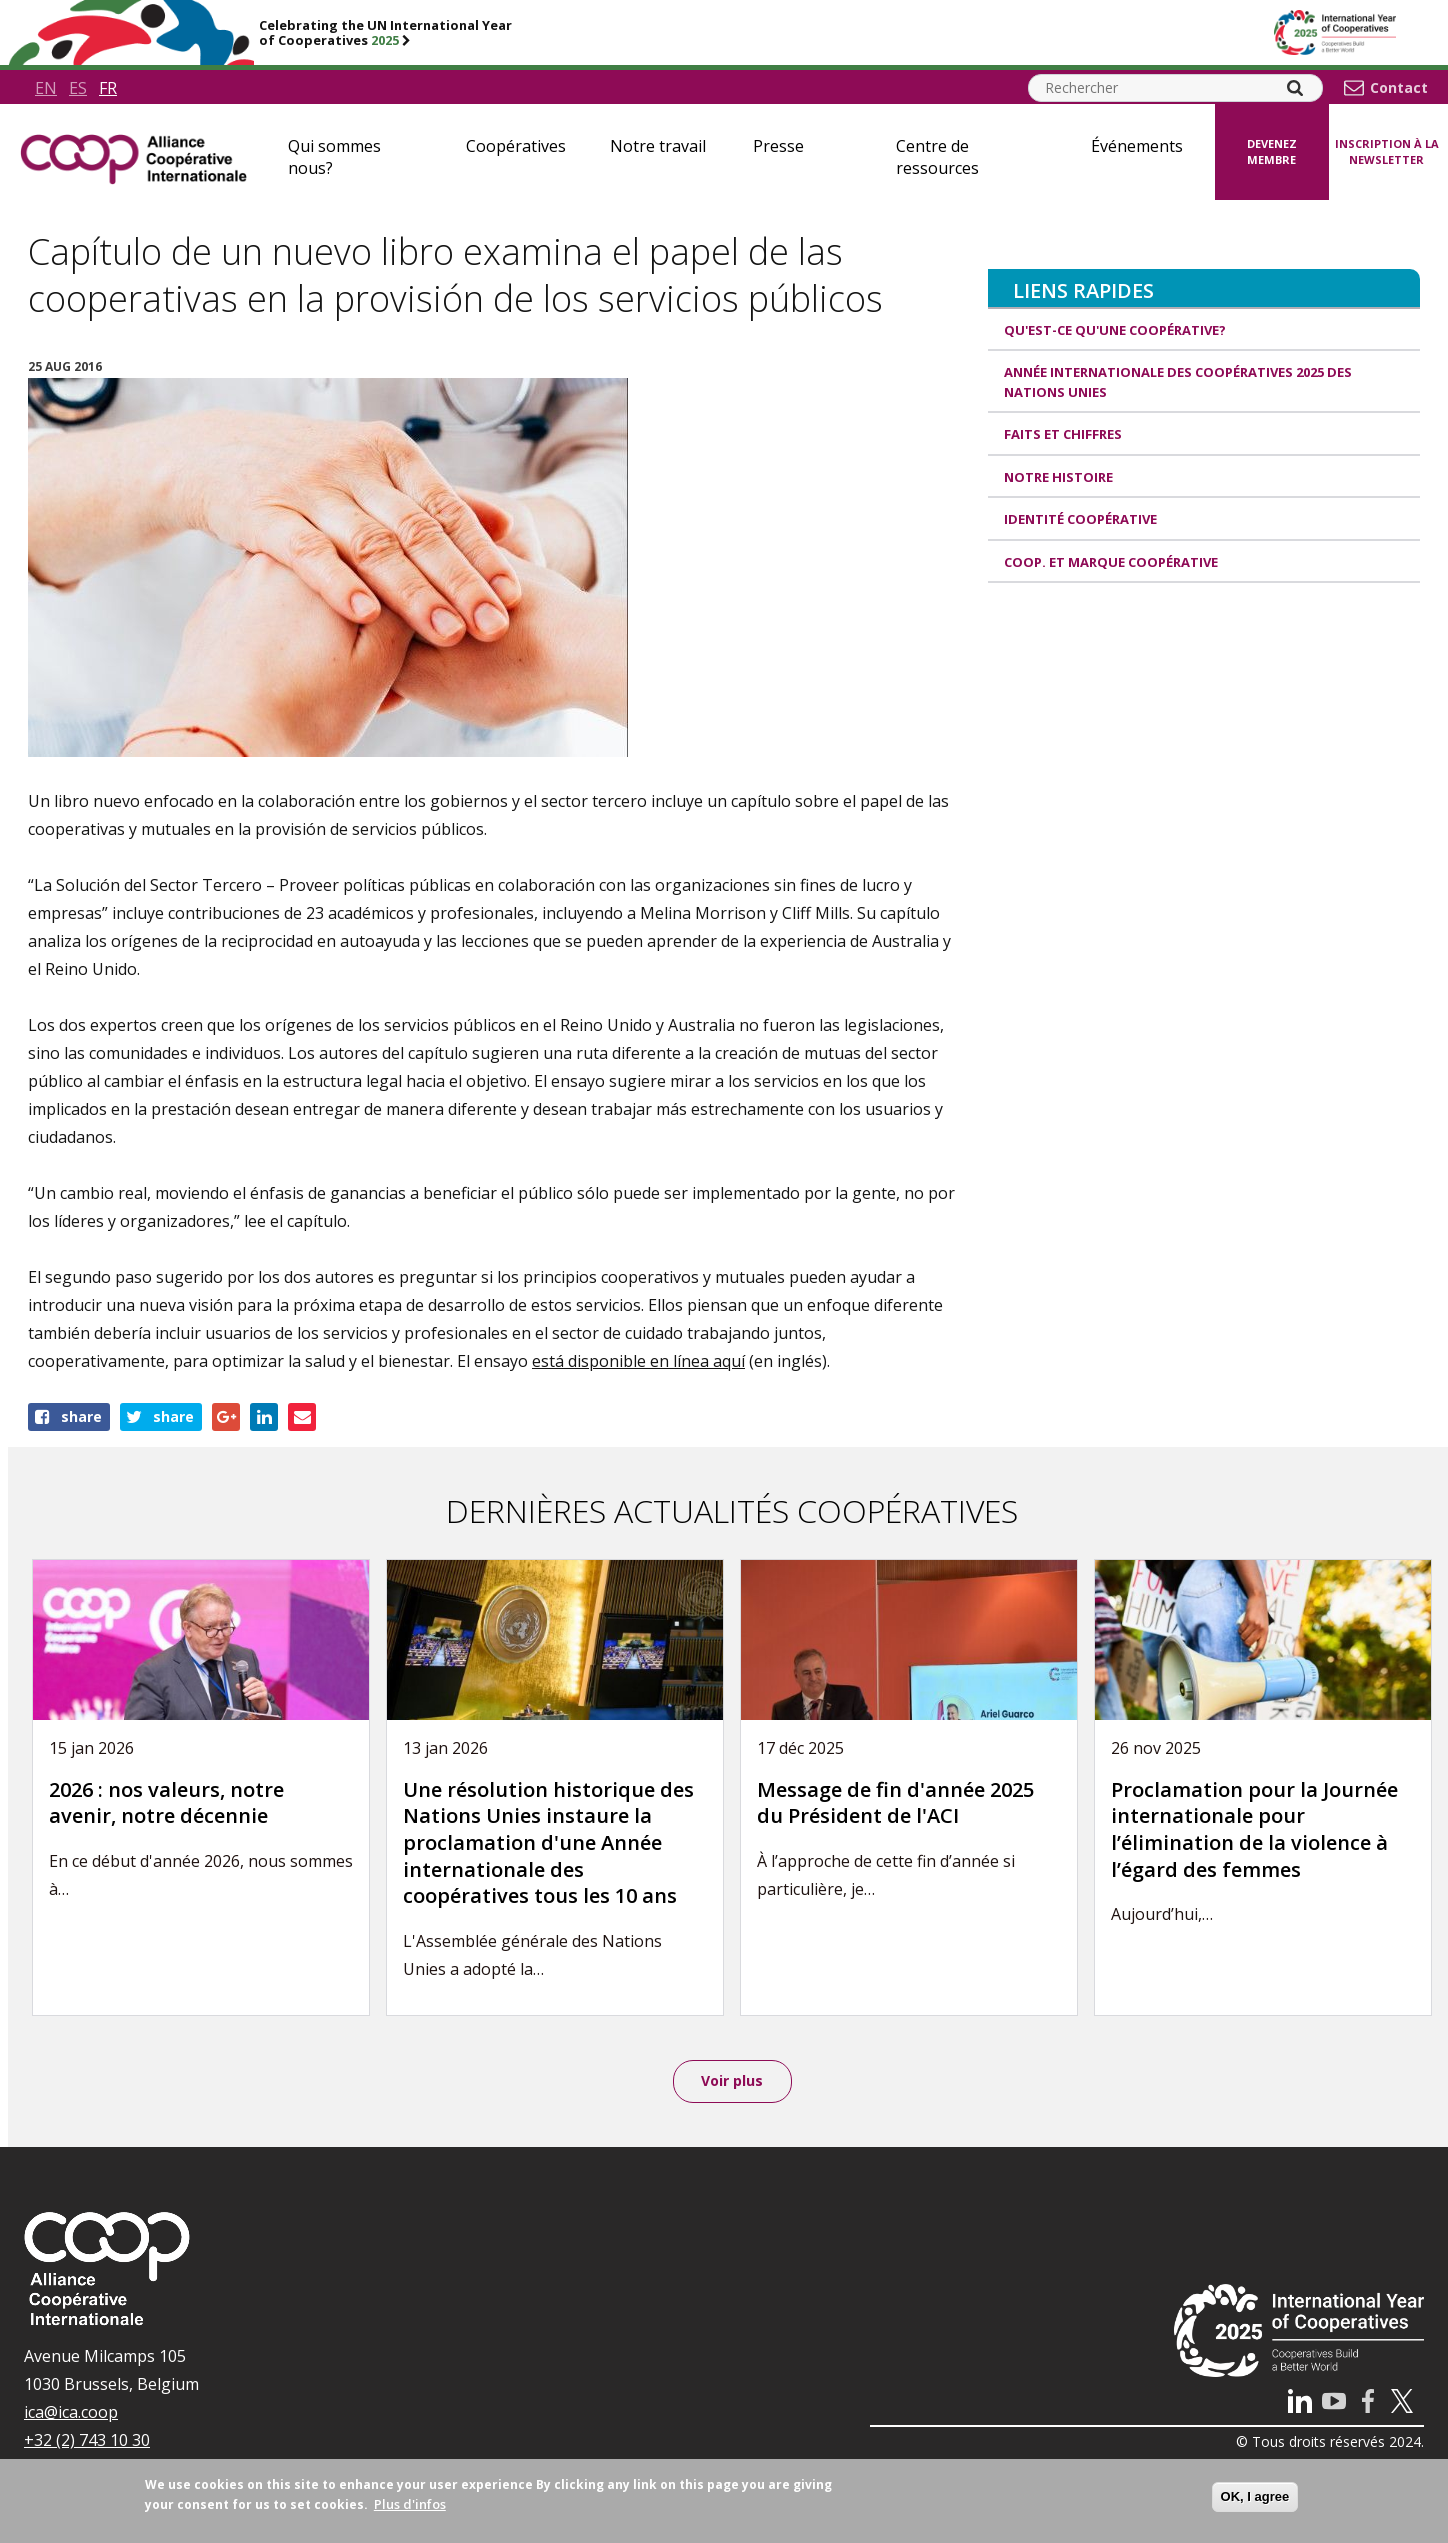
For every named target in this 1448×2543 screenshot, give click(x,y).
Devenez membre (1272, 152)
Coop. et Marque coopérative (1111, 562)
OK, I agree (1255, 2496)
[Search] (1295, 88)
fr (108, 88)
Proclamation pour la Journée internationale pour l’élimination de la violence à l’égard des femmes (1254, 1829)
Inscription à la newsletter (1387, 152)
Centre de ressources (937, 157)
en (46, 88)
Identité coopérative (1080, 519)
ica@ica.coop (71, 2413)
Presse (778, 146)
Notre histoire (1058, 477)
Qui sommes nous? (334, 157)
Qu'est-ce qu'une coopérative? (1115, 330)
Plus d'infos (410, 2504)
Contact (1399, 88)
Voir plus (732, 2081)
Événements (1137, 146)
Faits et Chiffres (1063, 434)
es (78, 88)
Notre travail (658, 146)
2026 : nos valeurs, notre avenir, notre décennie (166, 1803)
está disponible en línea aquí (638, 1361)
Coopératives (516, 146)
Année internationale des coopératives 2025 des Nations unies (1178, 382)
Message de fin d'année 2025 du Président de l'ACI (895, 1803)
